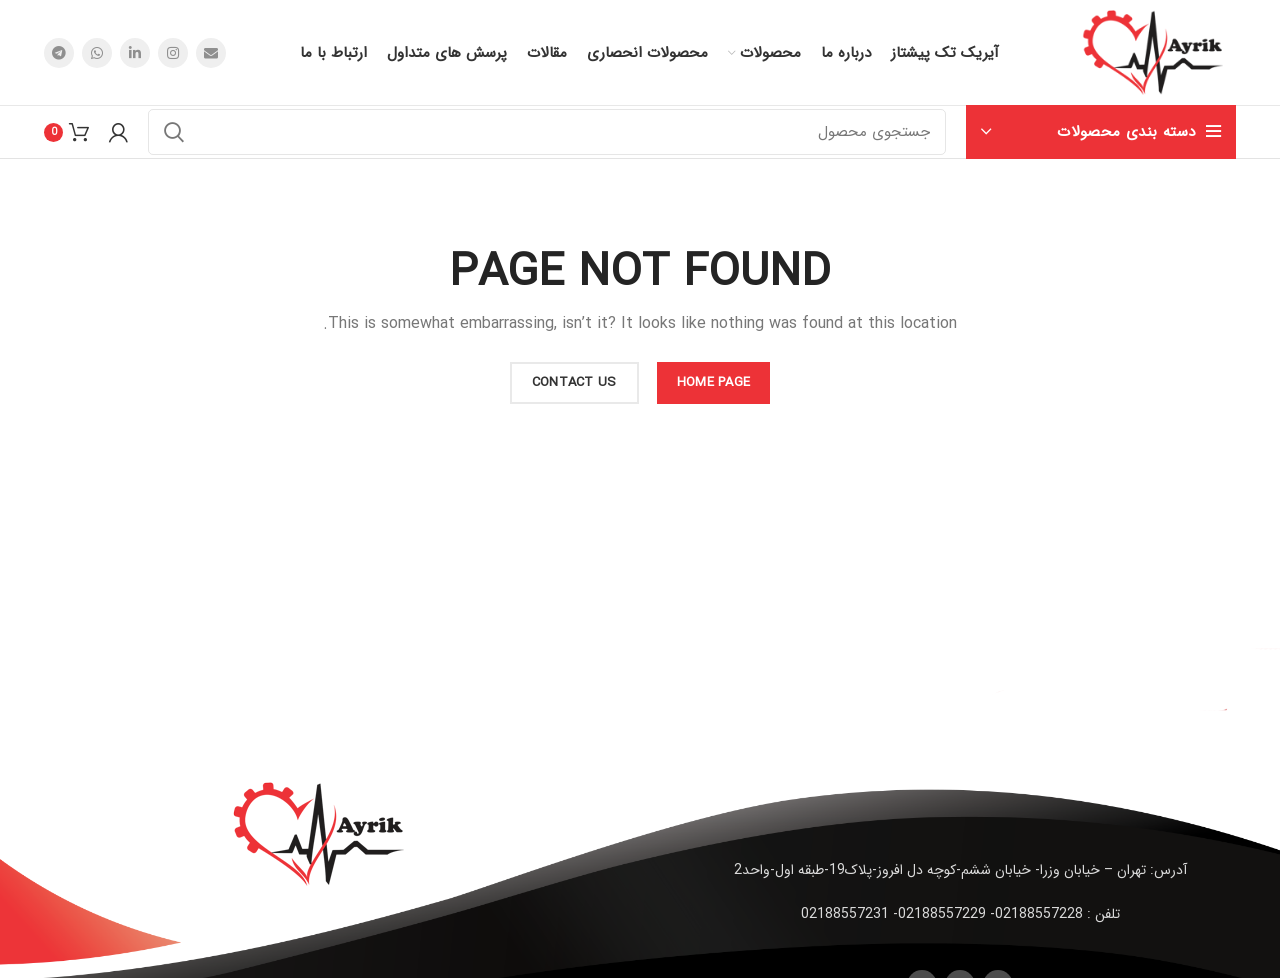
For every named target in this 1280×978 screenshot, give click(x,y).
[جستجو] (547, 132)
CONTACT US (574, 382)
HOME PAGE (714, 382)
